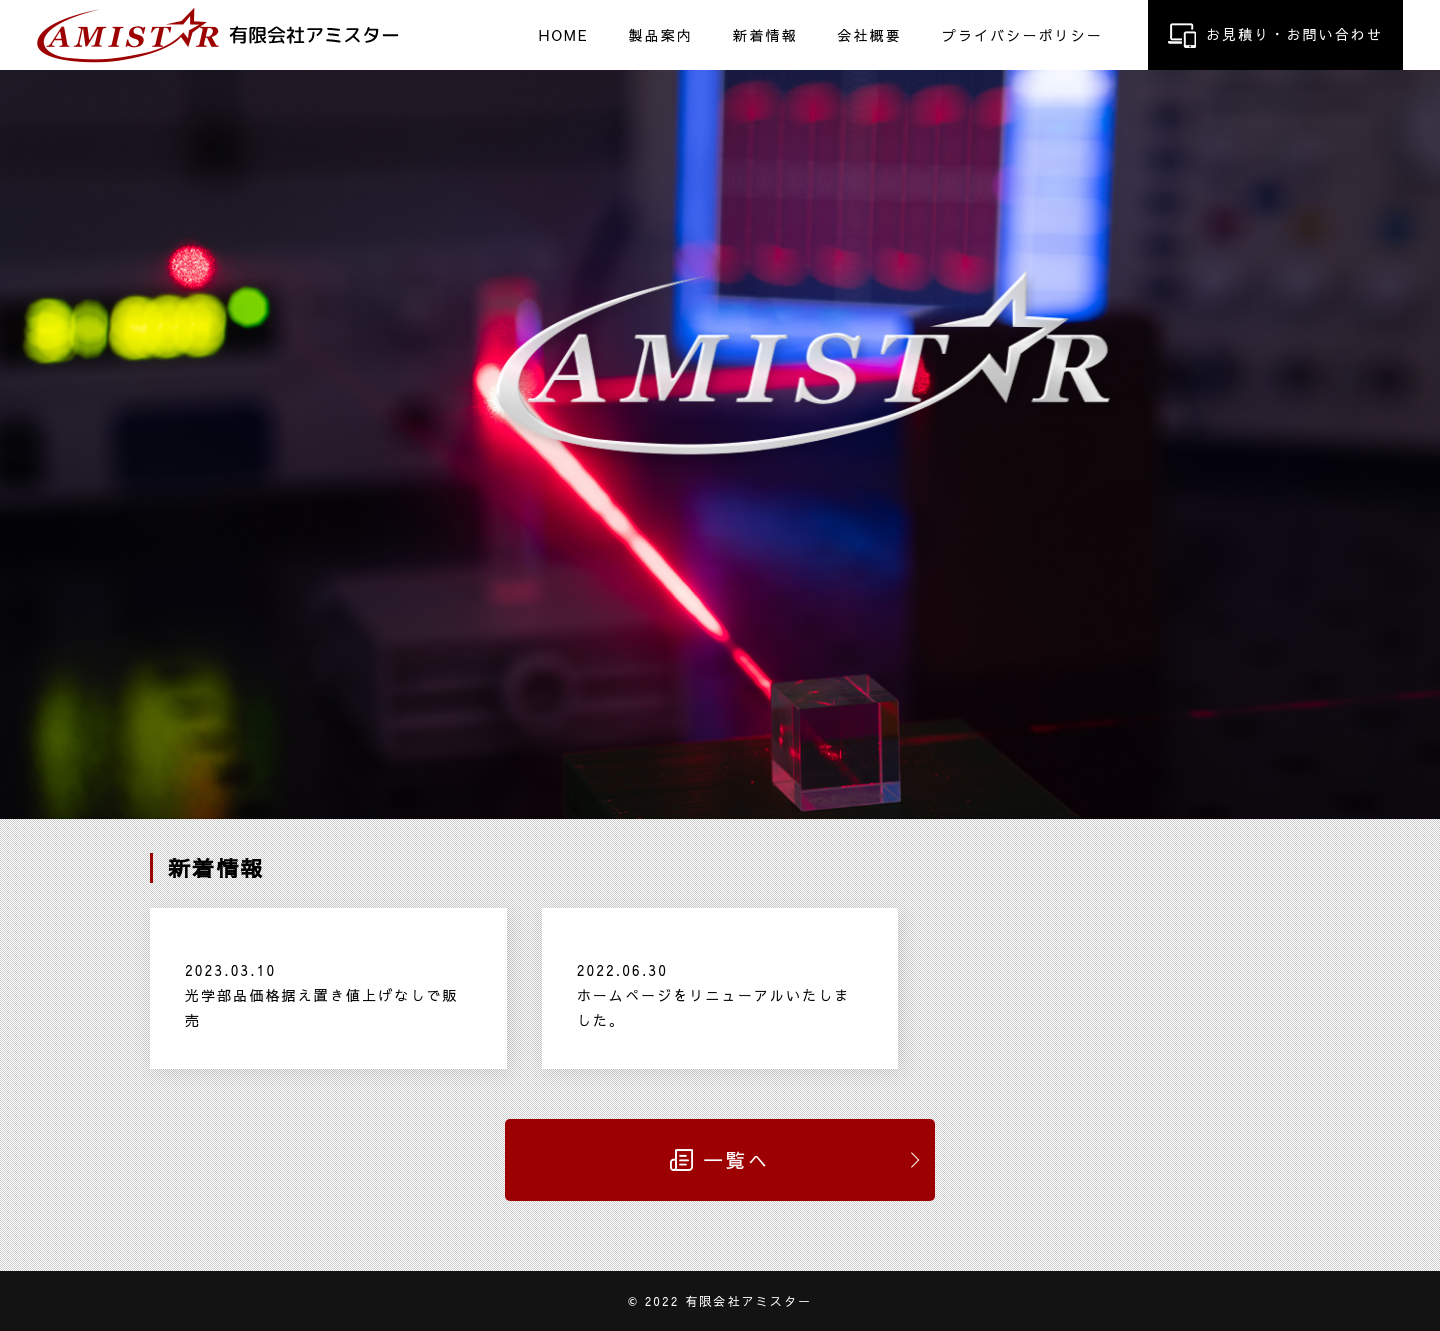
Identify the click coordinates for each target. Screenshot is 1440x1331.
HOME (564, 34)
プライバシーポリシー (1022, 34)
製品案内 (661, 34)
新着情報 (765, 34)
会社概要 (869, 34)
